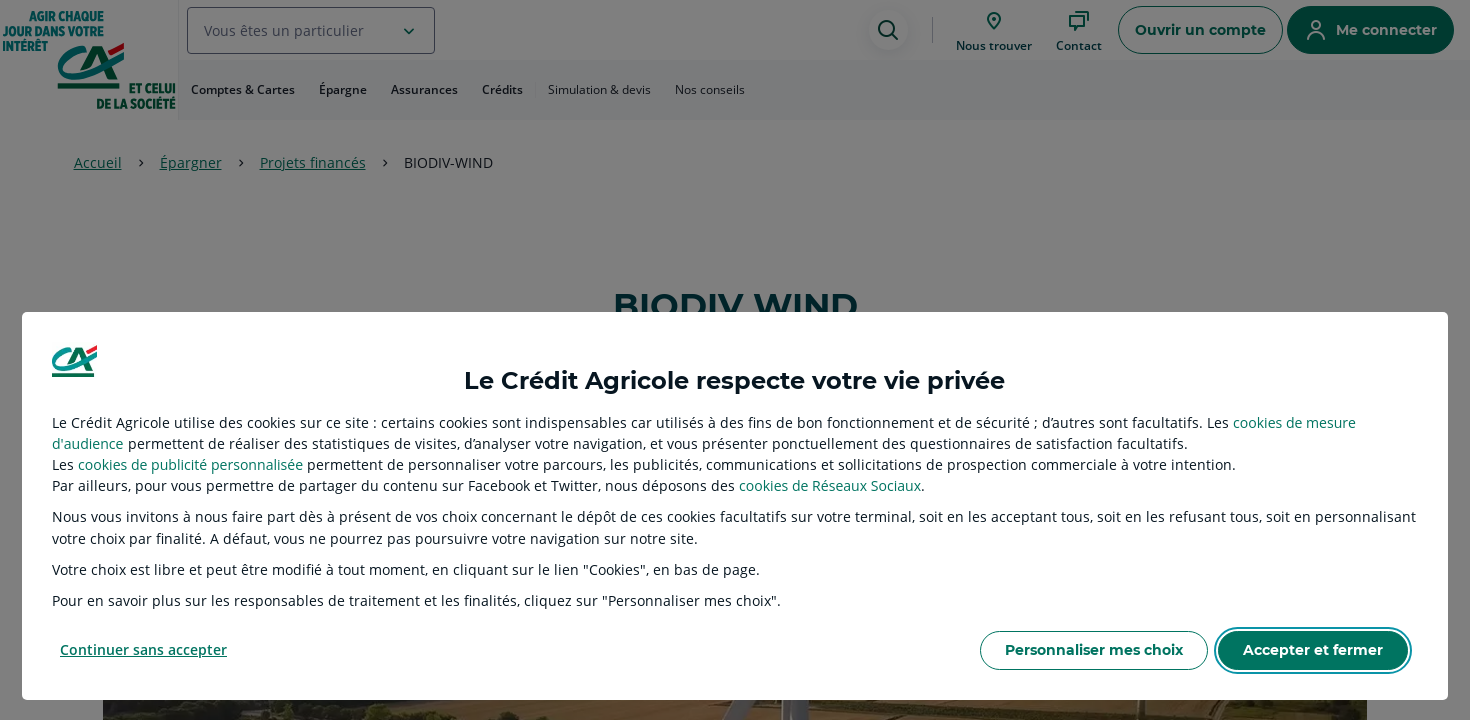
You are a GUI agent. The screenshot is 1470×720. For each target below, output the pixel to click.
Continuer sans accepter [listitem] (143, 649)
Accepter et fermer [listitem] (1313, 650)
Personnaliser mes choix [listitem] (1094, 650)
